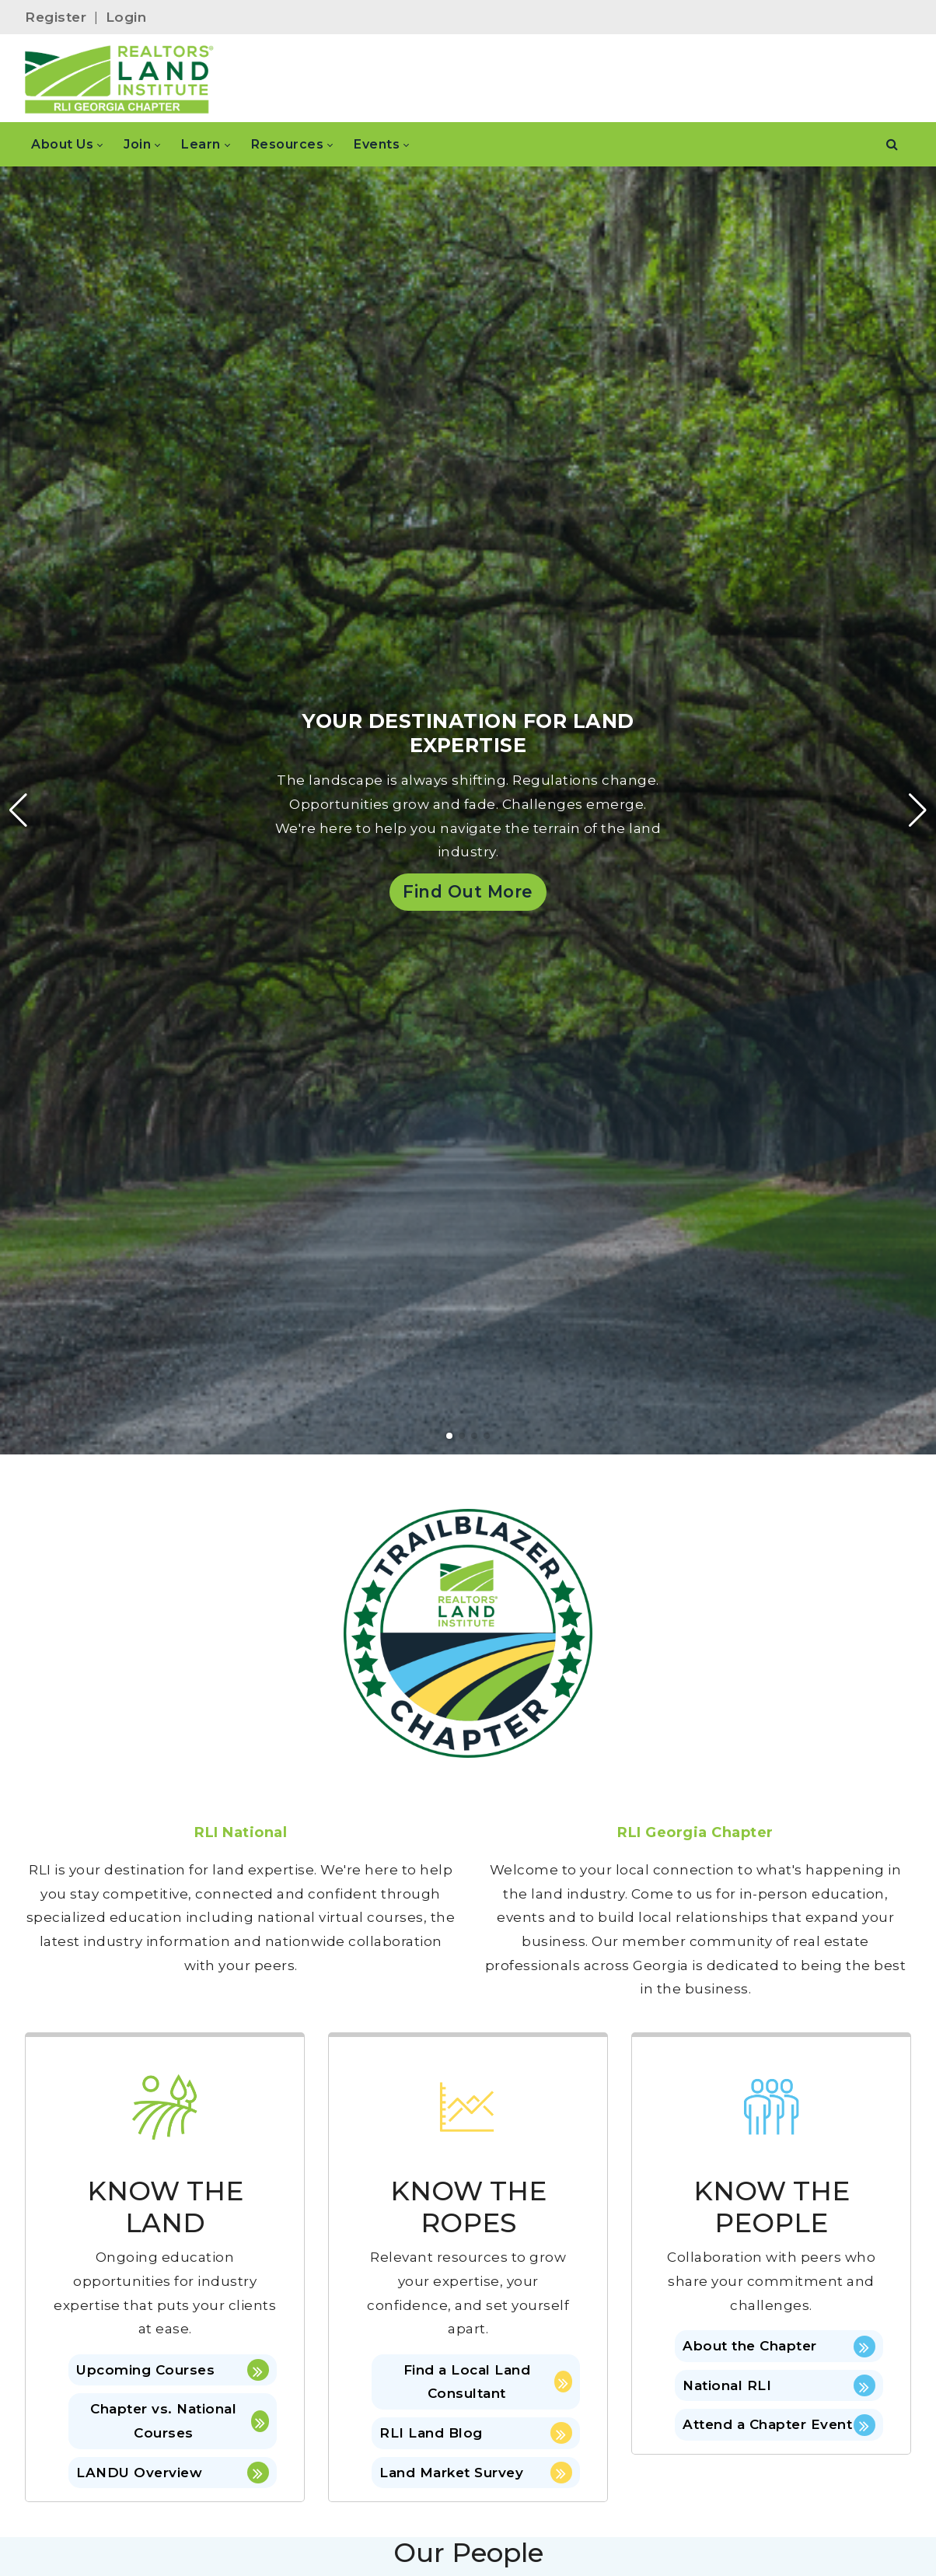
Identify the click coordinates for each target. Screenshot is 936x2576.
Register (55, 17)
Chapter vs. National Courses (179, 2421)
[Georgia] (119, 78)
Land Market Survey (475, 2472)
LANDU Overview (172, 2472)
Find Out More (468, 891)
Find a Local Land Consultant (487, 2382)
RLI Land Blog (475, 2433)
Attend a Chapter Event (779, 2425)
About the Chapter (779, 2346)
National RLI (779, 2385)
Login (126, 17)
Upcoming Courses (172, 2370)
